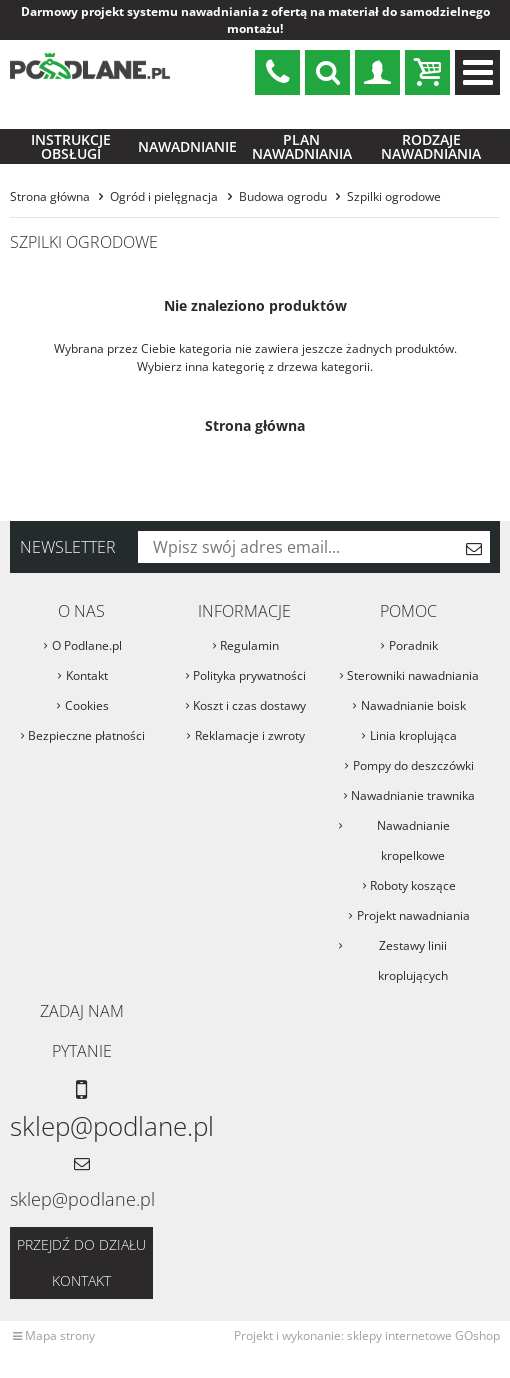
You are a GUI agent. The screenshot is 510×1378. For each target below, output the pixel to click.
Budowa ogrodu (283, 182)
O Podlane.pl (87, 631)
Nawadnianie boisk (413, 691)
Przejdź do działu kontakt (81, 1248)
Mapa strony (60, 1321)
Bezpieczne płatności (86, 721)
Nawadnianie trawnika (413, 781)
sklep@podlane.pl (277, 72)
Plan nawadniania (302, 132)
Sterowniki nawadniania (413, 661)
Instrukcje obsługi (71, 132)
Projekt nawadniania (413, 901)
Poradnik (413, 631)
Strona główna (50, 182)
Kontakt (87, 661)
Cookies (87, 691)
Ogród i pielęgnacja (164, 182)
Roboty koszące (413, 871)
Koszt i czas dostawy (249, 691)
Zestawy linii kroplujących (413, 946)
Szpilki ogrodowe (394, 182)
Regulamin (249, 631)
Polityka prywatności (249, 661)
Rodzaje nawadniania (431, 132)
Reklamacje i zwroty (250, 721)
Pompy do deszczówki (413, 751)
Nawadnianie (187, 132)
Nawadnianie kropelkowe (413, 826)
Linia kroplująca (413, 721)
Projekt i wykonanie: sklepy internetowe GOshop (367, 1321)
